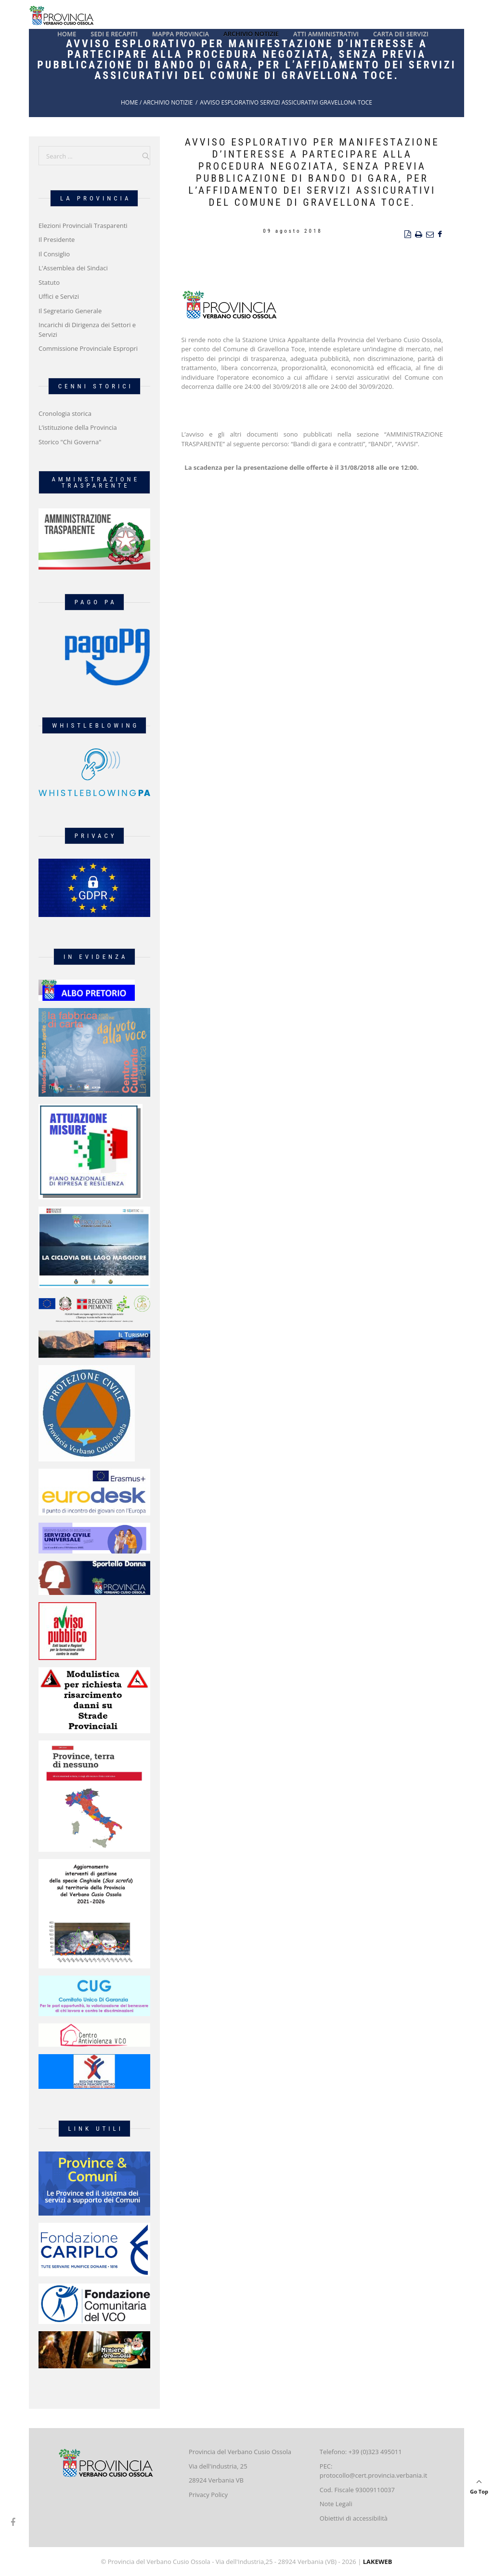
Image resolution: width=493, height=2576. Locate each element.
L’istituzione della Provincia (78, 427)
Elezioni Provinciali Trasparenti (83, 225)
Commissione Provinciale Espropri (88, 348)
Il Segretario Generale (70, 310)
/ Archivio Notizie (166, 102)
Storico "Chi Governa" (70, 442)
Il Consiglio (54, 254)
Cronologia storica (65, 413)
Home (66, 33)
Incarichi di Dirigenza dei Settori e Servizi (87, 329)
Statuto (49, 282)
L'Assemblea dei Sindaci (73, 268)
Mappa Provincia (180, 33)
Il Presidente (57, 239)
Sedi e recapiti (114, 33)
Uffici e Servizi (59, 296)
